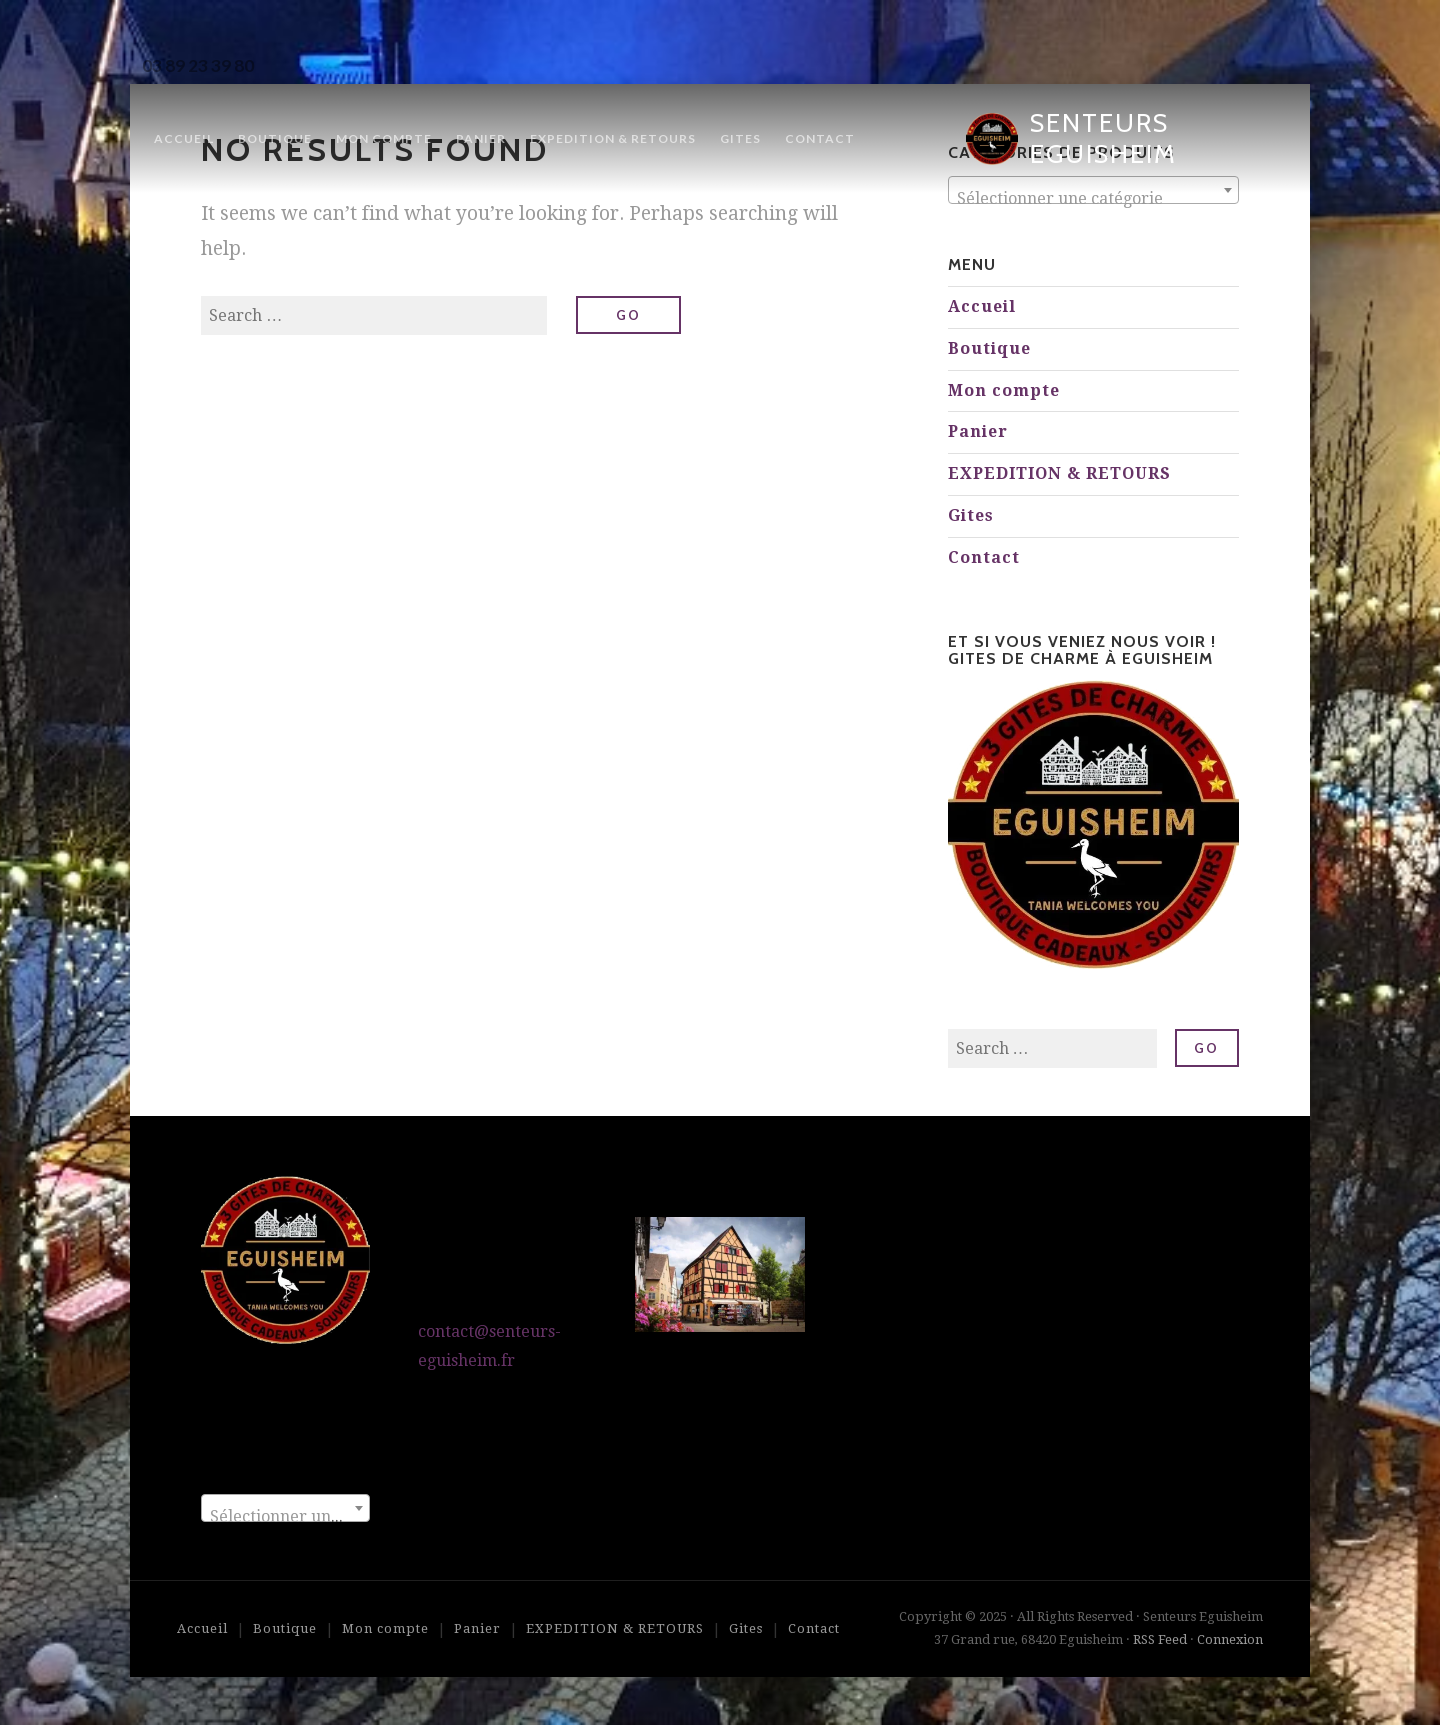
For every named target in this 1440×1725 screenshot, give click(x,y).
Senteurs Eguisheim (1103, 138)
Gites (740, 138)
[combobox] (285, 1508)
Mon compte (384, 138)
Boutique (275, 138)
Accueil (184, 138)
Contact (820, 138)
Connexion (1230, 1639)
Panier (481, 138)
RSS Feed (1160, 1639)
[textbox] (1093, 199)
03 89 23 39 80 (198, 65)
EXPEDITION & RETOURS (613, 138)
